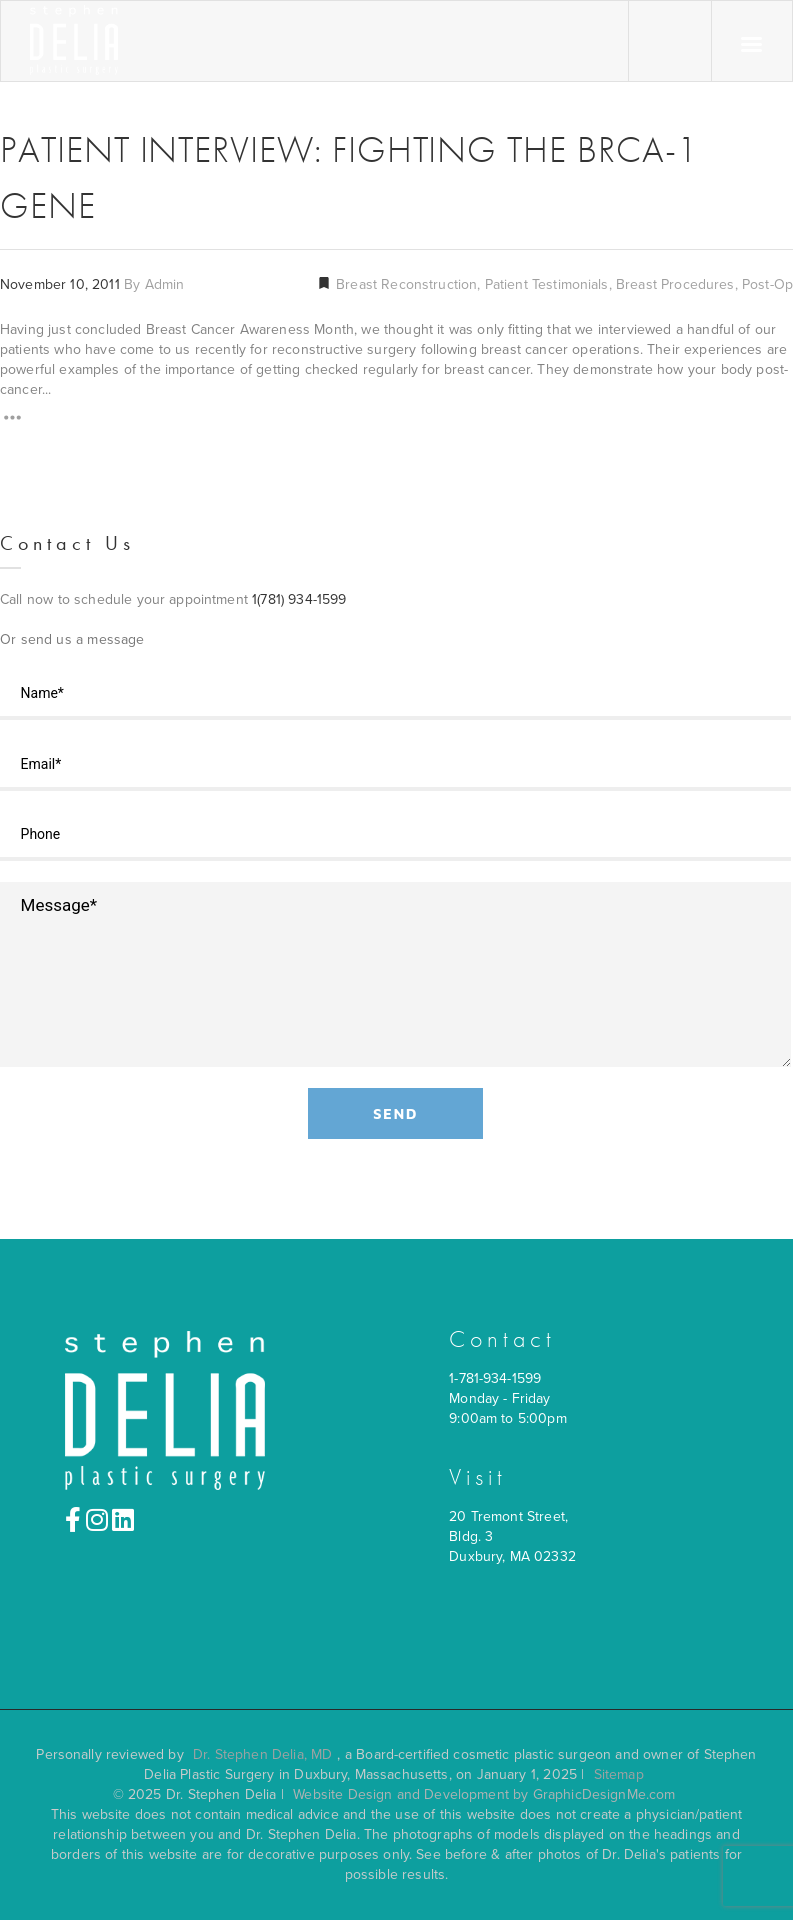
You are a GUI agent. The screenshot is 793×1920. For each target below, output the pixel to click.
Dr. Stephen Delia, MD (262, 1754)
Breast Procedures (675, 284)
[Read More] (12, 420)
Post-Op (767, 284)
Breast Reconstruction (404, 284)
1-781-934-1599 (495, 1378)
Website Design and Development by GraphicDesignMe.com (484, 1794)
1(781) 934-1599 (299, 599)
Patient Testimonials (547, 284)
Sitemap (619, 1774)
